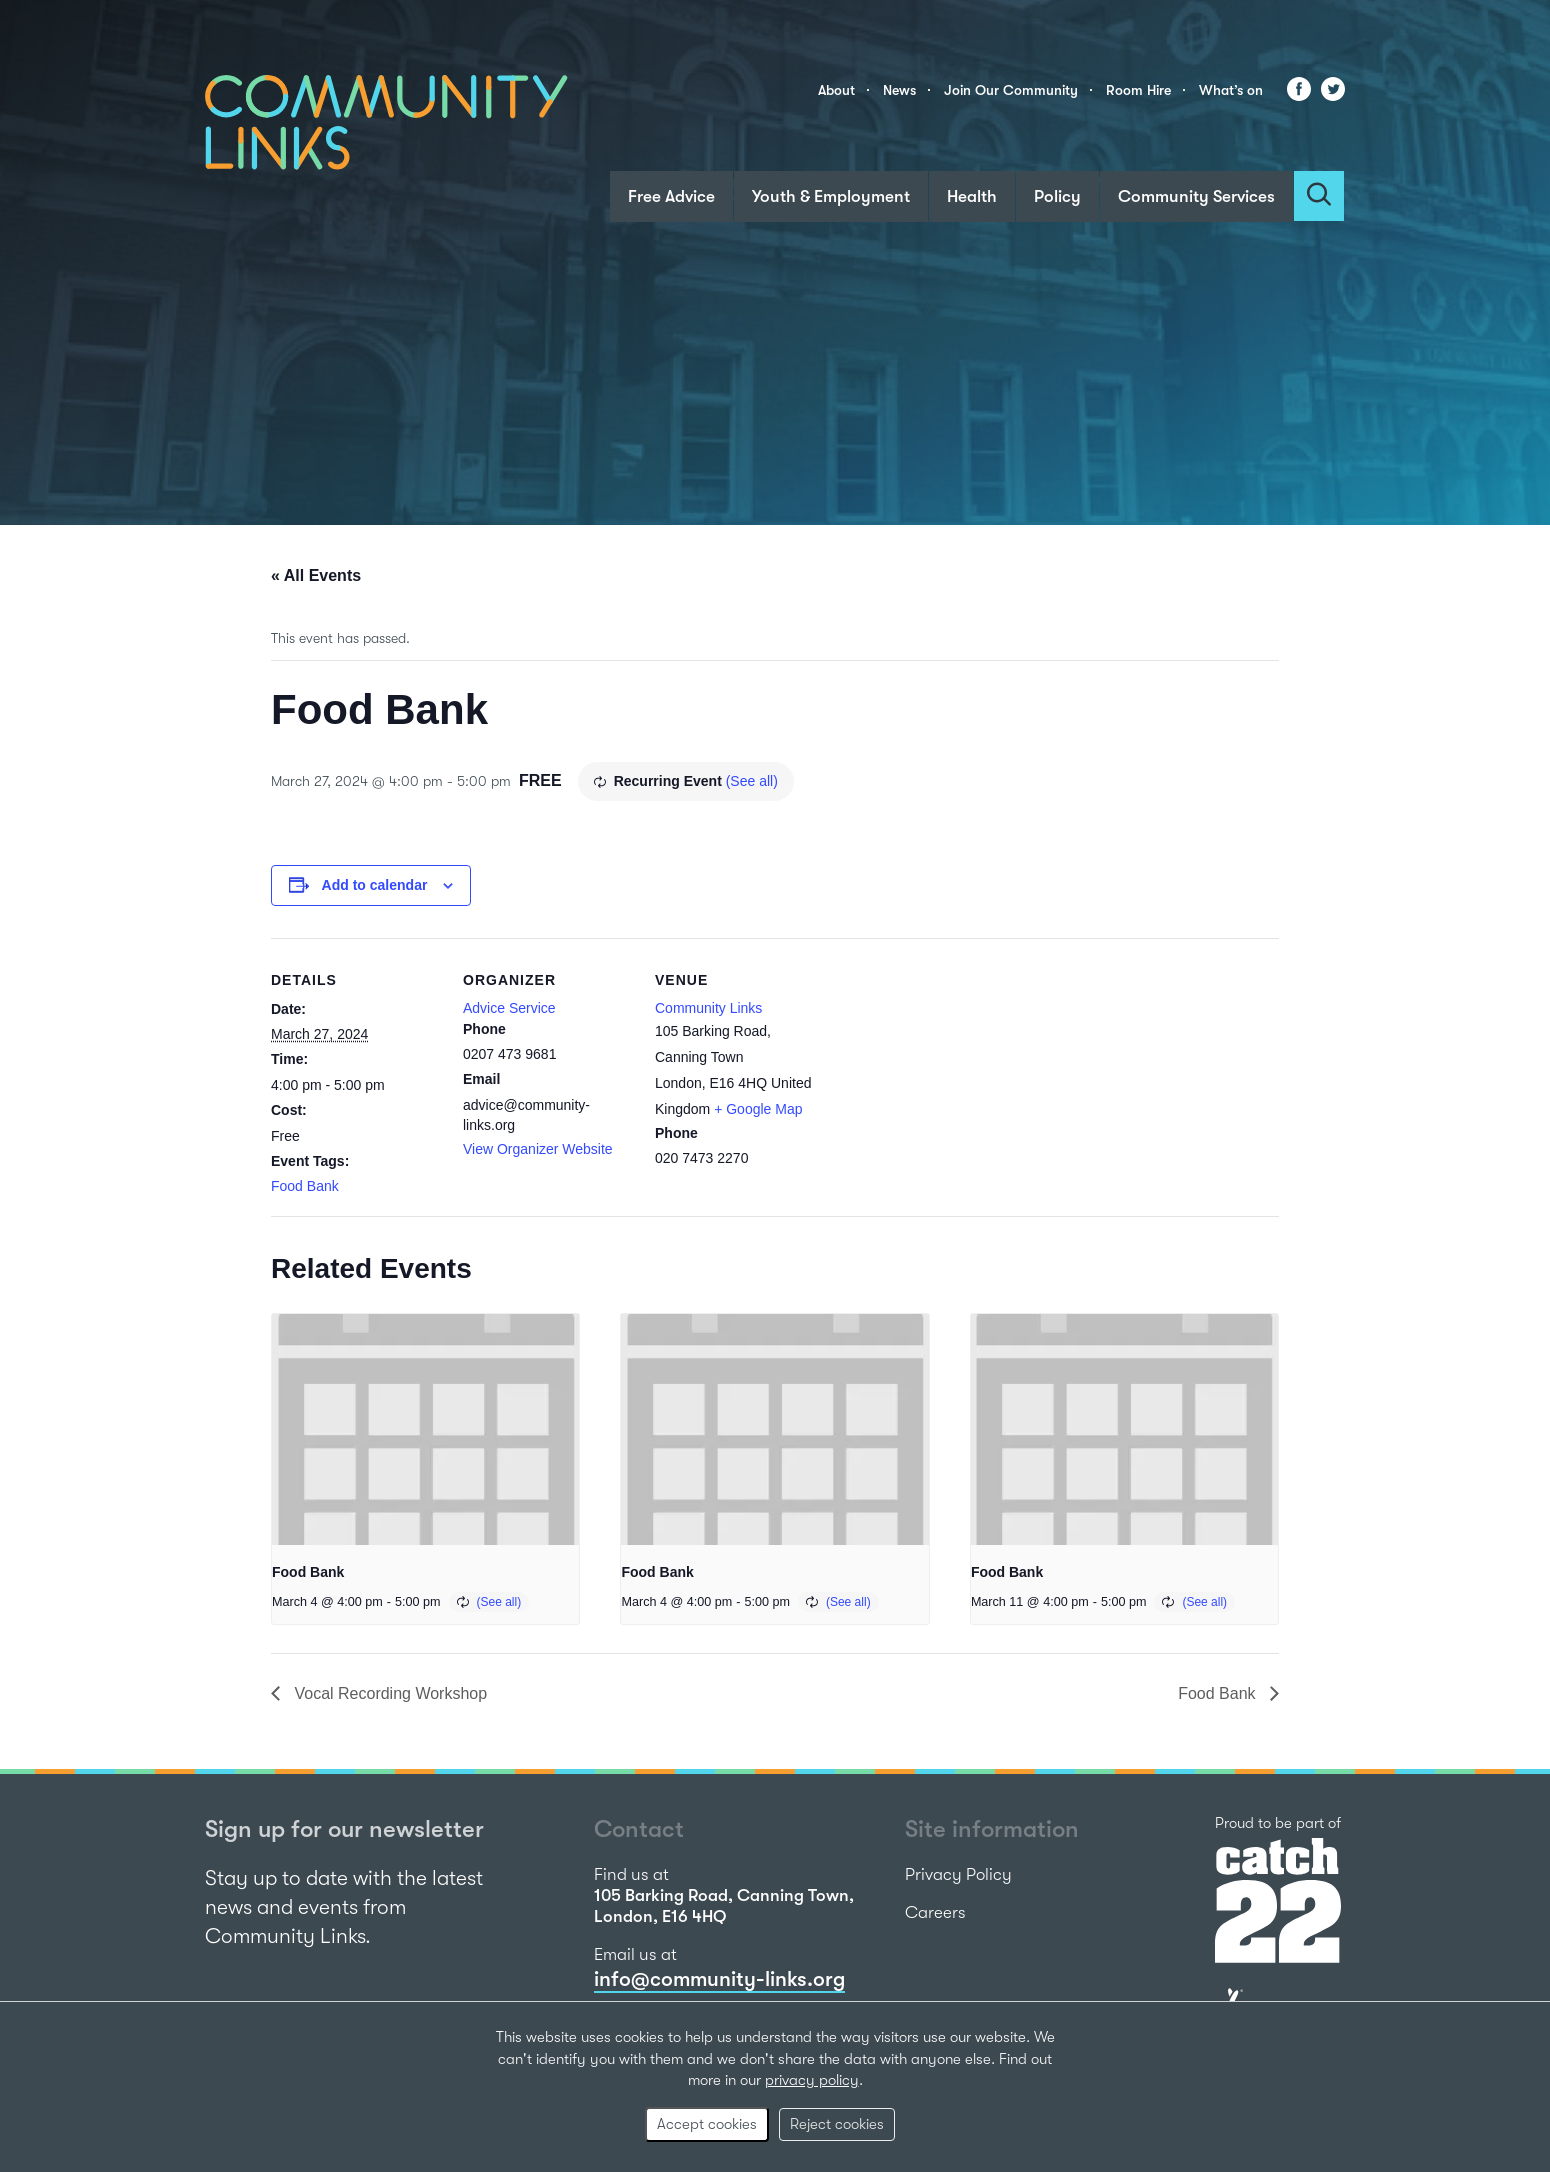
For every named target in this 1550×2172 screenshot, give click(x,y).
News (899, 90)
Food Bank (305, 1186)
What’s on (1231, 90)
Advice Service (509, 1008)
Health (972, 196)
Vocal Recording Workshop (388, 1693)
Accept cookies (707, 2124)
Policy (1057, 196)
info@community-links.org (719, 1979)
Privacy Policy (958, 1874)
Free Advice (671, 196)
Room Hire (1138, 90)
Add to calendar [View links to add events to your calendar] (375, 885)
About (836, 90)
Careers (935, 1912)
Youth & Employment (831, 196)
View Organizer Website (538, 1149)
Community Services (1196, 196)
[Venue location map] (952, 1075)
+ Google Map (758, 1109)
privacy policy (812, 2080)
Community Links (708, 1008)
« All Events (316, 575)
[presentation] (425, 1429)
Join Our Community (1011, 90)
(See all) (752, 781)
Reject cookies (837, 2124)
